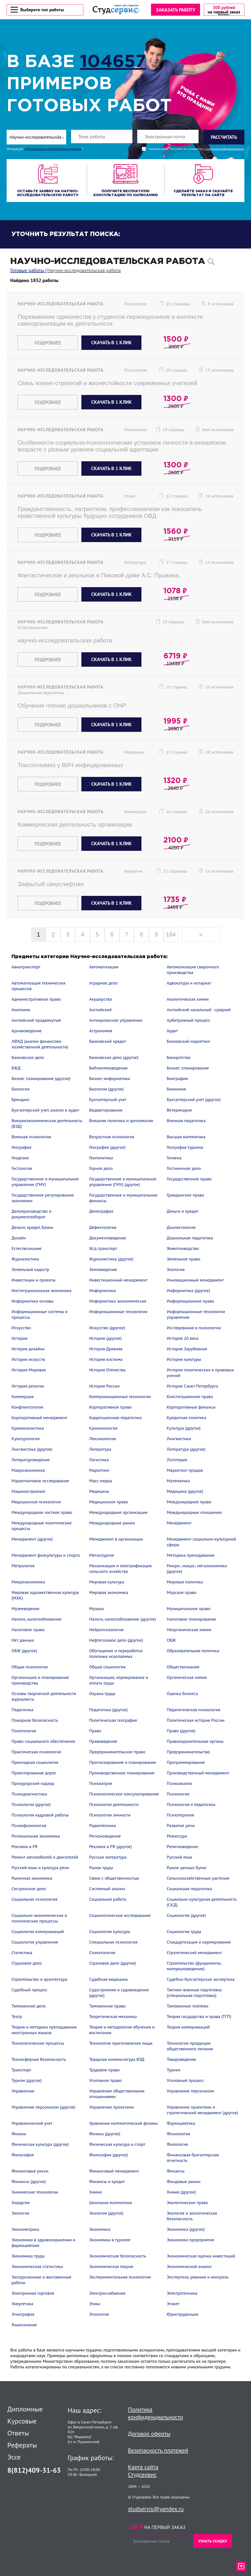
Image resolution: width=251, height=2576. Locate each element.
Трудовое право (104, 2071)
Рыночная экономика (32, 1880)
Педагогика (22, 1711)
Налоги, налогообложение (37, 1621)
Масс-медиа (100, 1482)
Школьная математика (110, 2204)
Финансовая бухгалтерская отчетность (193, 2159)
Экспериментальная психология (120, 2278)
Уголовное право (105, 2082)
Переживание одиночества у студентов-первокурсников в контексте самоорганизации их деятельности (110, 322)
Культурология (25, 1440)
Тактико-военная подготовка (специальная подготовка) (194, 1994)
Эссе (14, 2457)
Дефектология (102, 1229)
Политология (24, 1732)
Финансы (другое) (29, 2183)
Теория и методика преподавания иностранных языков (44, 2031)
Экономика (100, 2231)
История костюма (106, 1361)
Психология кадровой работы (40, 1816)
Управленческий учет (32, 2125)
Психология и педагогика (191, 1806)
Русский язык (179, 1859)
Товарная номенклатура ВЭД (116, 2061)
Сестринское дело (29, 1890)
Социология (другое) (186, 1917)
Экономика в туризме (110, 2241)
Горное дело (101, 1170)
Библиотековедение (108, 1069)
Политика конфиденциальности (155, 2413)
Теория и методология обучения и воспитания (122, 2031)
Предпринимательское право (117, 1753)
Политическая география (113, 1722)
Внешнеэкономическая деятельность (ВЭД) (47, 1125)
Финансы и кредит (107, 2183)
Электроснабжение (107, 2295)
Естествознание (33, 629)
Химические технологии (35, 2193)
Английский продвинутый (36, 1022)
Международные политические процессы (42, 1527)
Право (95, 1732)
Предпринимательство (188, 1753)
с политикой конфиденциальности (224, 150)
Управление (23, 2092)
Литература (135, 564)
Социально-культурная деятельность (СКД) (202, 1903)
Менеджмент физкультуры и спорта (46, 1557)
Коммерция (135, 813)
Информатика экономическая (117, 1303)
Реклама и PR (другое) (110, 1848)
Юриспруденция (182, 2316)
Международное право (189, 1503)
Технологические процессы (38, 2045)
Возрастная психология (111, 1138)
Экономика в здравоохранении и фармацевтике (43, 2244)
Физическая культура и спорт (117, 2146)
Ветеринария (179, 1112)
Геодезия (20, 1159)
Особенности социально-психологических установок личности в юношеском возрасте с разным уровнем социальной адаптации (122, 447)
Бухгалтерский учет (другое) (194, 1101)
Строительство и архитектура (39, 1981)
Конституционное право (190, 1398)
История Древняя (106, 1350)
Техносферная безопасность (39, 2061)
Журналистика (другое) (111, 1260)
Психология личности (110, 1816)
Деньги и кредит (182, 1213)
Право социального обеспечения (43, 1743)
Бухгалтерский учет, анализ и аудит (45, 1112)
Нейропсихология (106, 1631)
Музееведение (25, 1610)
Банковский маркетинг (188, 1043)
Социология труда (184, 1933)
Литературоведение (31, 1461)
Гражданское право (185, 1196)
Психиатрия (100, 1785)
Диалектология (181, 1229)
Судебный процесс (30, 1991)
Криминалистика (28, 1430)
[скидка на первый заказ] (222, 10)
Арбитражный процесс (188, 1022)
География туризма (185, 1149)
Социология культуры (109, 1933)
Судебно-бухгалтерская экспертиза (200, 1981)
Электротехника (182, 2295)
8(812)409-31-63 (34, 2470)
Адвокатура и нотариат (189, 984)
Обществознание (183, 1668)
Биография (177, 1080)
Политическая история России (196, 1722)
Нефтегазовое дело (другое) (116, 1642)
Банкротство (178, 1059)
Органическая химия (187, 1679)
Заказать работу (174, 10)
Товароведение (181, 2061)
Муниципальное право (188, 1610)
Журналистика (25, 1260)
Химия (95, 2193)
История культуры (184, 1361)
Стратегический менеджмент (194, 1954)
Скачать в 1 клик (111, 344)
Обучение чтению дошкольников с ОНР (72, 707)
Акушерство (100, 1001)
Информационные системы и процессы (40, 1316)
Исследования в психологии (194, 1329)
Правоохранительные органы (195, 1743)
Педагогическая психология (193, 1711)
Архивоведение (27, 1032)
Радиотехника (102, 1827)
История (19, 1340)
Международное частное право (42, 1514)
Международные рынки (112, 1524)
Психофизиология (29, 1827)
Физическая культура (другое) (40, 2146)
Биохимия (176, 1090)
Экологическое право (187, 2204)
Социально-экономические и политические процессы (39, 1919)
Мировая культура (106, 1583)
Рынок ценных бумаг (187, 1869)
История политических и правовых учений (200, 1374)
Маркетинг (99, 1472)
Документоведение (107, 1239)
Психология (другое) (31, 1806)
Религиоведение (182, 1848)
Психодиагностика (29, 1795)
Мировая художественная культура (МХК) (45, 1597)
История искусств (28, 1361)
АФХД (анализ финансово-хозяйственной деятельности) (40, 1045)
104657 (113, 64)
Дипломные (25, 2409)
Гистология (22, 1170)
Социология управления (35, 1944)
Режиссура (177, 1837)
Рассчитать (224, 139)
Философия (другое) (108, 2156)
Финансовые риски (30, 2172)
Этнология (99, 2316)
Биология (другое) (106, 1090)
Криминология (103, 1430)
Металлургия (101, 1557)
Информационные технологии (118, 1313)
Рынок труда (101, 1869)
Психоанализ (179, 1785)
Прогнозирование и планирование (122, 1764)
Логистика (99, 1461)
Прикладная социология (35, 1764)
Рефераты (22, 2445)
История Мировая (29, 1371)
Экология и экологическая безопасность (192, 2217)
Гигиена (174, 1159)
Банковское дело (28, 1059)
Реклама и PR (25, 1848)
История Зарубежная (187, 1350)
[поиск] (211, 263)
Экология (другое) (106, 2215)
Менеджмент (179, 1524)
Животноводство (183, 1250)
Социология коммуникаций (38, 1933)
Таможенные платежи (187, 2007)
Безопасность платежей (158, 2450)
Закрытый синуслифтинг (51, 885)
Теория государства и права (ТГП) (199, 2018)
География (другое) (107, 1149)
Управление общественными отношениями (117, 2095)
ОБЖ (171, 1642)
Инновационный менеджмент (195, 1281)
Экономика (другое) (185, 2231)
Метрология (23, 1567)
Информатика (102, 1292)
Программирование (186, 1764)
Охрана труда (102, 1695)
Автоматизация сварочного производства (193, 971)
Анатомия (21, 1011)
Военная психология (31, 1138)
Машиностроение (28, 1493)
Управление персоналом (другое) (43, 2109)
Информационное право (190, 1303)
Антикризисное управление (115, 1022)
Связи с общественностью (114, 1880)
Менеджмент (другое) (32, 1540)
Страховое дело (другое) (112, 1965)
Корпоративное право (110, 1409)
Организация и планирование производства (40, 1681)
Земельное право (183, 1260)
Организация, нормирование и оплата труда (118, 1681)
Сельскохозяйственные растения (198, 1880)
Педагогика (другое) (108, 1711)
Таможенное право (107, 2007)
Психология (135, 305)
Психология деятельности (113, 1806)
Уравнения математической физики (123, 2125)
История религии (28, 1387)
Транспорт (21, 2071)
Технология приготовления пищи (120, 2045)
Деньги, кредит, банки (32, 1229)
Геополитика (101, 1159)
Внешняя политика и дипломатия (121, 1122)
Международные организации (118, 1514)
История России (104, 1387)
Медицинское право (108, 1503)
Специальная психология (113, 1944)
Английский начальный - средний (199, 1011)
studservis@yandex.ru (156, 2509)
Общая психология (30, 1668)
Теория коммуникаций (188, 2028)
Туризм (173, 2071)
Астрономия (100, 1032)
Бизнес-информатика (109, 1080)
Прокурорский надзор (33, 1785)
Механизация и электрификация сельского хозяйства (120, 1570)
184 (171, 936)
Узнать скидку (212, 2541)
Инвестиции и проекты (34, 1281)
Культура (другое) (184, 1430)
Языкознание (24, 2326)
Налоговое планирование (191, 1621)
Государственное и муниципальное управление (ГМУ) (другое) (123, 1183)
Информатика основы (32, 1303)
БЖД (16, 1069)
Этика (129, 497)
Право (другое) (181, 1732)
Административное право (36, 1001)
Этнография (23, 2316)
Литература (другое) (186, 1451)
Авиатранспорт (26, 968)
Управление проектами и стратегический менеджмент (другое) (202, 2111)
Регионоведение (105, 1837)
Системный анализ (107, 1890)
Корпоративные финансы (191, 1409)
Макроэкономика (28, 1472)
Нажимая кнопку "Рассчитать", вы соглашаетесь (196, 150)
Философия (23, 2156)
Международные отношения (194, 1514)
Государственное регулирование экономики (43, 1199)
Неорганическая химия (189, 1631)
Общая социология (107, 1668)
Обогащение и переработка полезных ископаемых (116, 1655)
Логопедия (177, 1461)
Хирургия (133, 873)
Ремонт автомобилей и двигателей (45, 1859)
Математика (178, 1482)
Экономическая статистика (37, 2268)
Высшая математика (186, 1138)
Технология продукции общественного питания (190, 2047)
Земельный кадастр (30, 1271)
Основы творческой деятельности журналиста (44, 1698)
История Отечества (107, 1371)
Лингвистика (179, 1440)
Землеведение (103, 1271)
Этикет (173, 2305)
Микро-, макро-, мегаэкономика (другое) (197, 1570)
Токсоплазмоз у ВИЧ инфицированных (70, 766)
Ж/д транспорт (103, 1250)
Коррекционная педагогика (115, 1419)
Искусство (21, 1329)
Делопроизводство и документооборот (31, 1215)
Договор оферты (149, 2433)
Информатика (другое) (188, 1292)
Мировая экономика (108, 1594)
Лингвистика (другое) (32, 1451)
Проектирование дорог (34, 1774)
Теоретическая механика (113, 2018)
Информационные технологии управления (196, 1316)
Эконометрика (25, 2231)
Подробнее (48, 344)
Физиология (178, 2135)
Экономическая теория (111, 2268)
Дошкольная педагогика (41, 694)
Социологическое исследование (120, 1917)
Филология (177, 2146)
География (21, 1149)
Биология (20, 1090)
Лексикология (102, 1440)
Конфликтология (27, 1409)
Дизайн (19, 1239)
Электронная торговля (33, 2295)
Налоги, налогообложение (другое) (122, 1621)
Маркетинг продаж (185, 1472)
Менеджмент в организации (116, 1540)
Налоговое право (28, 1631)
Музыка (96, 1610)
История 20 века (183, 1340)
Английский (100, 1011)
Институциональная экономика (42, 1292)
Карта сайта (143, 2467)
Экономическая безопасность (117, 2257)
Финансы (175, 2172)
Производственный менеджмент (198, 1774)
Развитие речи (181, 1827)
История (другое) (105, 1340)
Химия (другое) (181, 2193)
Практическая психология (36, 1753)
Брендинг (21, 1101)
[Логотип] (115, 10)
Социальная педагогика (189, 1890)
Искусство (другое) (107, 1329)
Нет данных (23, 1642)
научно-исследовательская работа (65, 642)
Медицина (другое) (185, 1493)
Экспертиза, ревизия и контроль (197, 2278)
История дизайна (28, 1350)
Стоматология (102, 1954)
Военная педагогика (186, 1122)
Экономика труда (28, 2257)
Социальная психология (34, 1901)
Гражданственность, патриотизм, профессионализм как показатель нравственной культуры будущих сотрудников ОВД (110, 514)
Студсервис (142, 2474)
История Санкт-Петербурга (192, 1387)
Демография (101, 1213)
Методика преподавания (190, 1557)
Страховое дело (27, 1965)
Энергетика (22, 2305)
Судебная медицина (108, 1981)
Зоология (176, 1271)
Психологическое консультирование (124, 1795)
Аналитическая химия (188, 1001)
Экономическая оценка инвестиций (201, 2257)
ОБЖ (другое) (24, 1652)
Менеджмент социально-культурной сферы (201, 1543)
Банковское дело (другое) (113, 1059)
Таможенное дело (29, 2007)
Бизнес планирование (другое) (41, 1080)
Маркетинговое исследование (40, 1482)
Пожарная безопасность (35, 1722)
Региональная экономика (36, 1837)
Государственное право (189, 1180)
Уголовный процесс (185, 2082)
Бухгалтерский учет (108, 1101)
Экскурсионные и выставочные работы (41, 2281)
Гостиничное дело (184, 1170)
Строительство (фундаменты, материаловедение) (194, 1967)
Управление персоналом (190, 2092)
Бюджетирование (106, 1112)
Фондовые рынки (183, 2183)
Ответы (18, 2433)
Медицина (134, 754)
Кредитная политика (186, 1419)
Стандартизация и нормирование (199, 1944)
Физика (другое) (104, 2135)
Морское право (181, 1594)
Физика (19, 2135)
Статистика (22, 1954)
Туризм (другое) (27, 2082)
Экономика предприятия (190, 2241)
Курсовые (22, 2421)
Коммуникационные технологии (120, 1398)
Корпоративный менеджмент (39, 1419)
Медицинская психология (36, 1503)
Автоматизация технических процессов (39, 987)
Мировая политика (185, 1583)
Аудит (172, 1032)
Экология (20, 2215)
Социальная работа (107, 1901)
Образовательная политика (193, 1652)
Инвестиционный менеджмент (118, 1281)
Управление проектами (111, 2109)
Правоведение (103, 1743)
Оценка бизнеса (182, 1695)
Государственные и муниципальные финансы (123, 1199)
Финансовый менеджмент (114, 2172)
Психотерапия (180, 1816)
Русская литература (108, 1859)
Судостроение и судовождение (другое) (119, 1994)
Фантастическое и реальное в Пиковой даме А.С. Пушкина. (99, 577)
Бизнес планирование (188, 1069)
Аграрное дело (103, 984)
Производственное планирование (122, 1774)
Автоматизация (103, 968)
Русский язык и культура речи (40, 1869)
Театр (17, 2018)
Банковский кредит (107, 1043)
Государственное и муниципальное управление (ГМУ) (45, 1183)
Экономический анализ (189, 2268)
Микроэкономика (28, 1583)
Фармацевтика (181, 2125)
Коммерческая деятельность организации (75, 826)
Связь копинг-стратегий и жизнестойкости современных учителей (107, 384)
